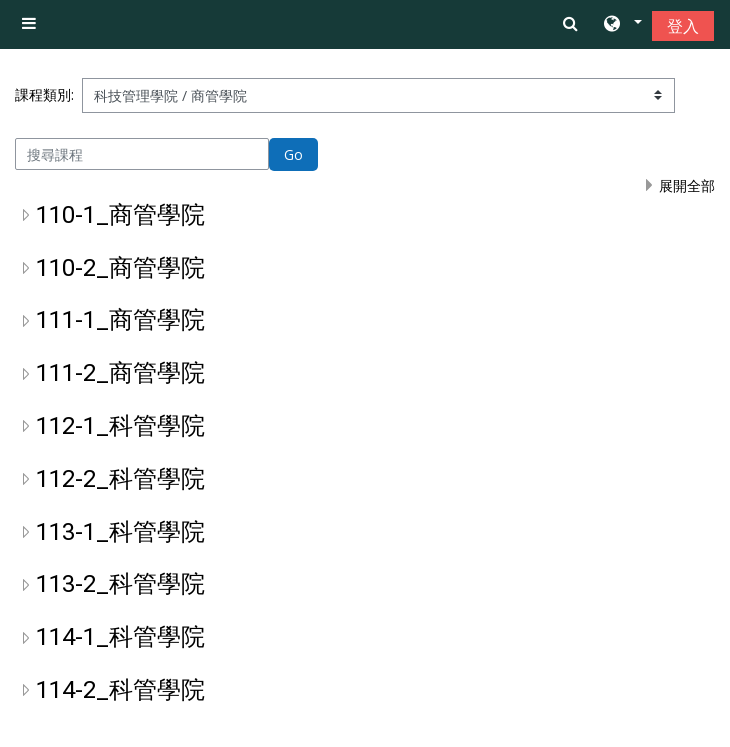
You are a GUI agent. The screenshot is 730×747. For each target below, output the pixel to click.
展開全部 (687, 185)
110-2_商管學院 (120, 268)
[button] (621, 25)
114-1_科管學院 (120, 637)
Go (293, 154)
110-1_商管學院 (120, 215)
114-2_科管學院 (120, 690)
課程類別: (44, 94)
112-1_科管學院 (120, 426)
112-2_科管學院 (120, 479)
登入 (683, 26)
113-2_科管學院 (120, 584)
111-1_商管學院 (120, 320)
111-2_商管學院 (120, 373)
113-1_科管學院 (120, 532)
